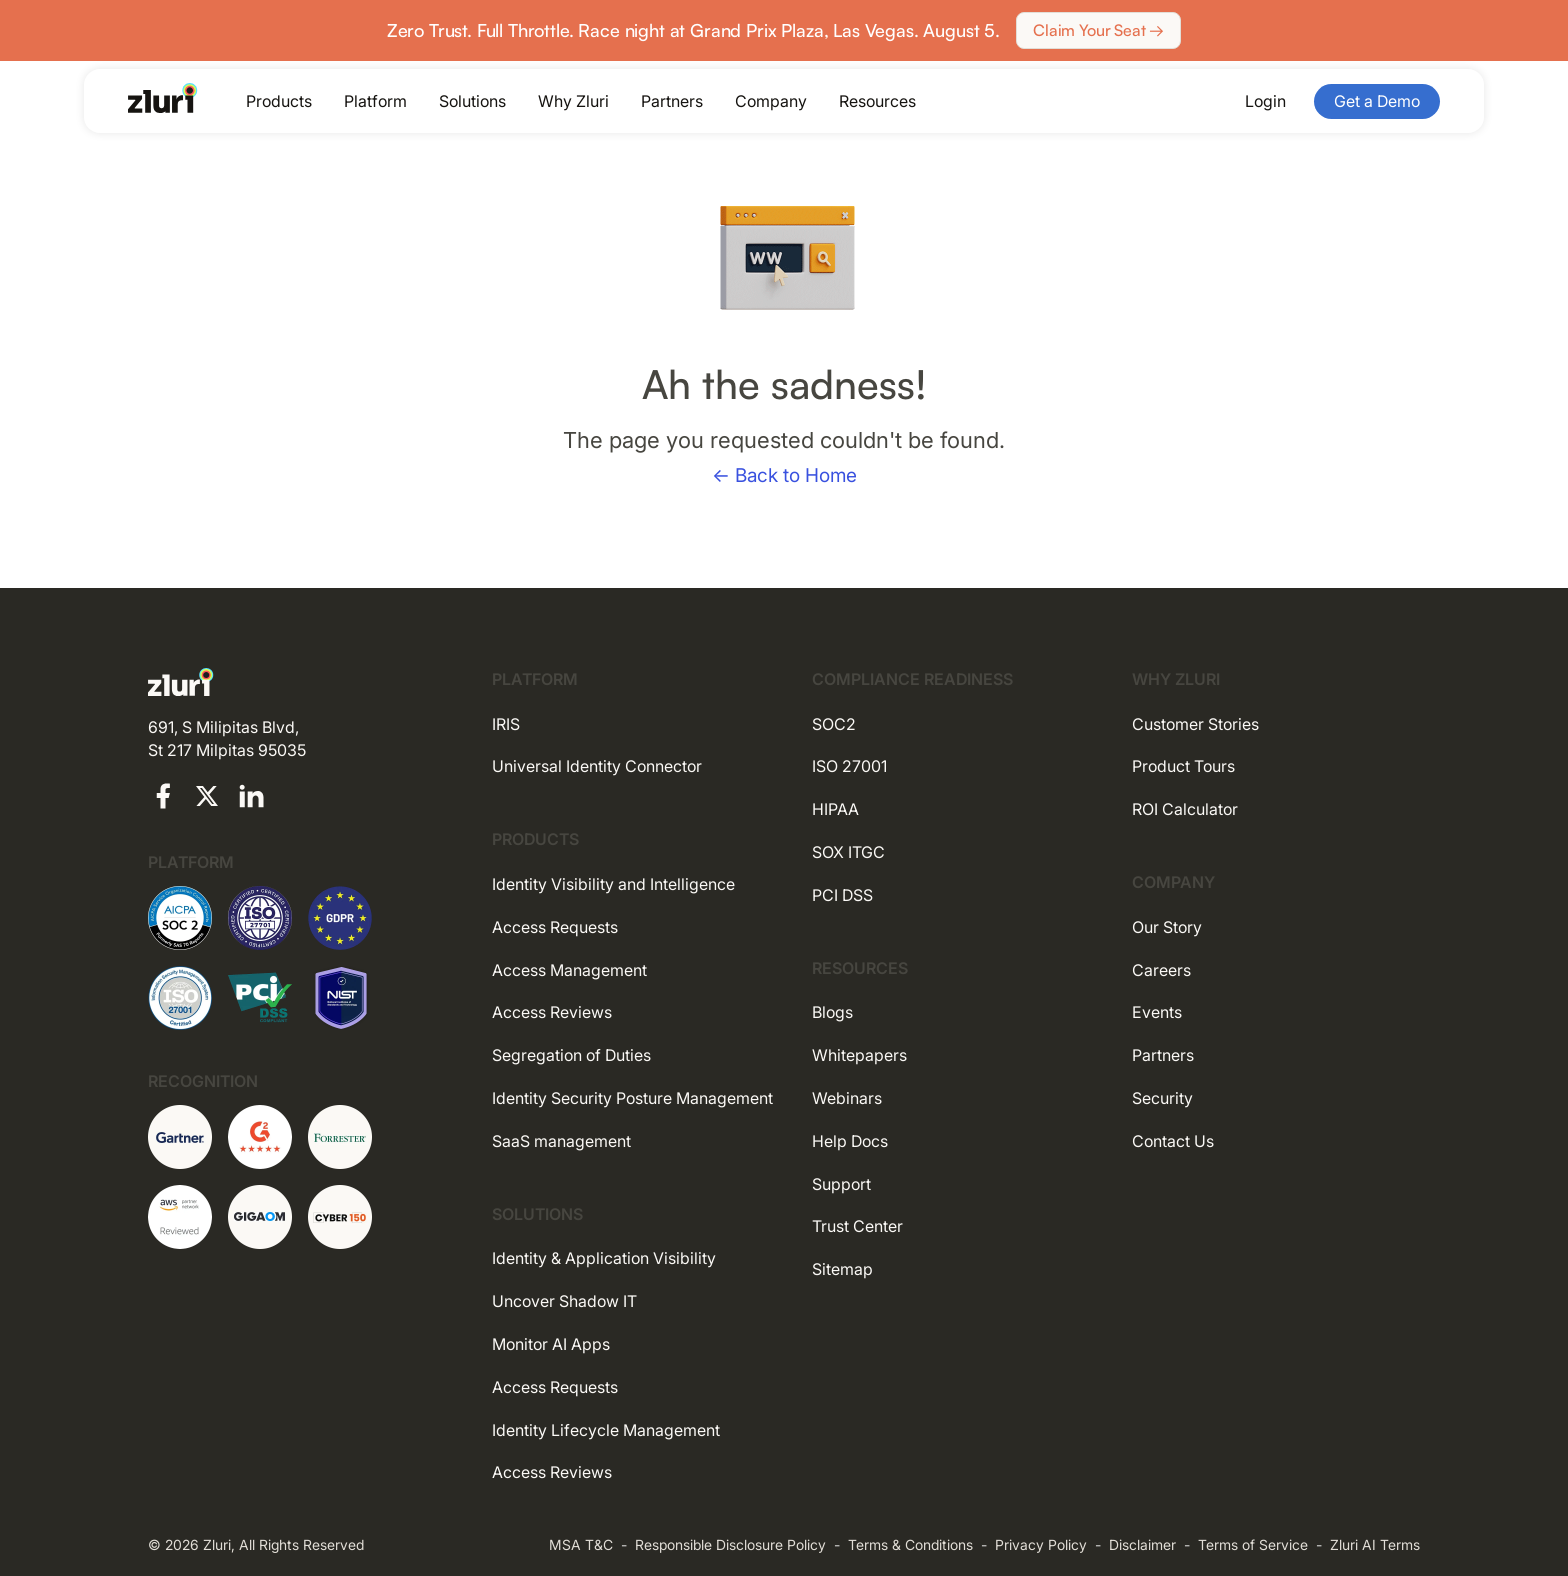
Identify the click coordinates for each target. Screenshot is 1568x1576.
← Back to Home (784, 475)
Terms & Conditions (910, 1544)
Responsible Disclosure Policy (730, 1544)
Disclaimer (1142, 1544)
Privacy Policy (1041, 1544)
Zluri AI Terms (1375, 1544)
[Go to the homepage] (163, 98)
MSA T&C (581, 1544)
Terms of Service (1253, 1544)
